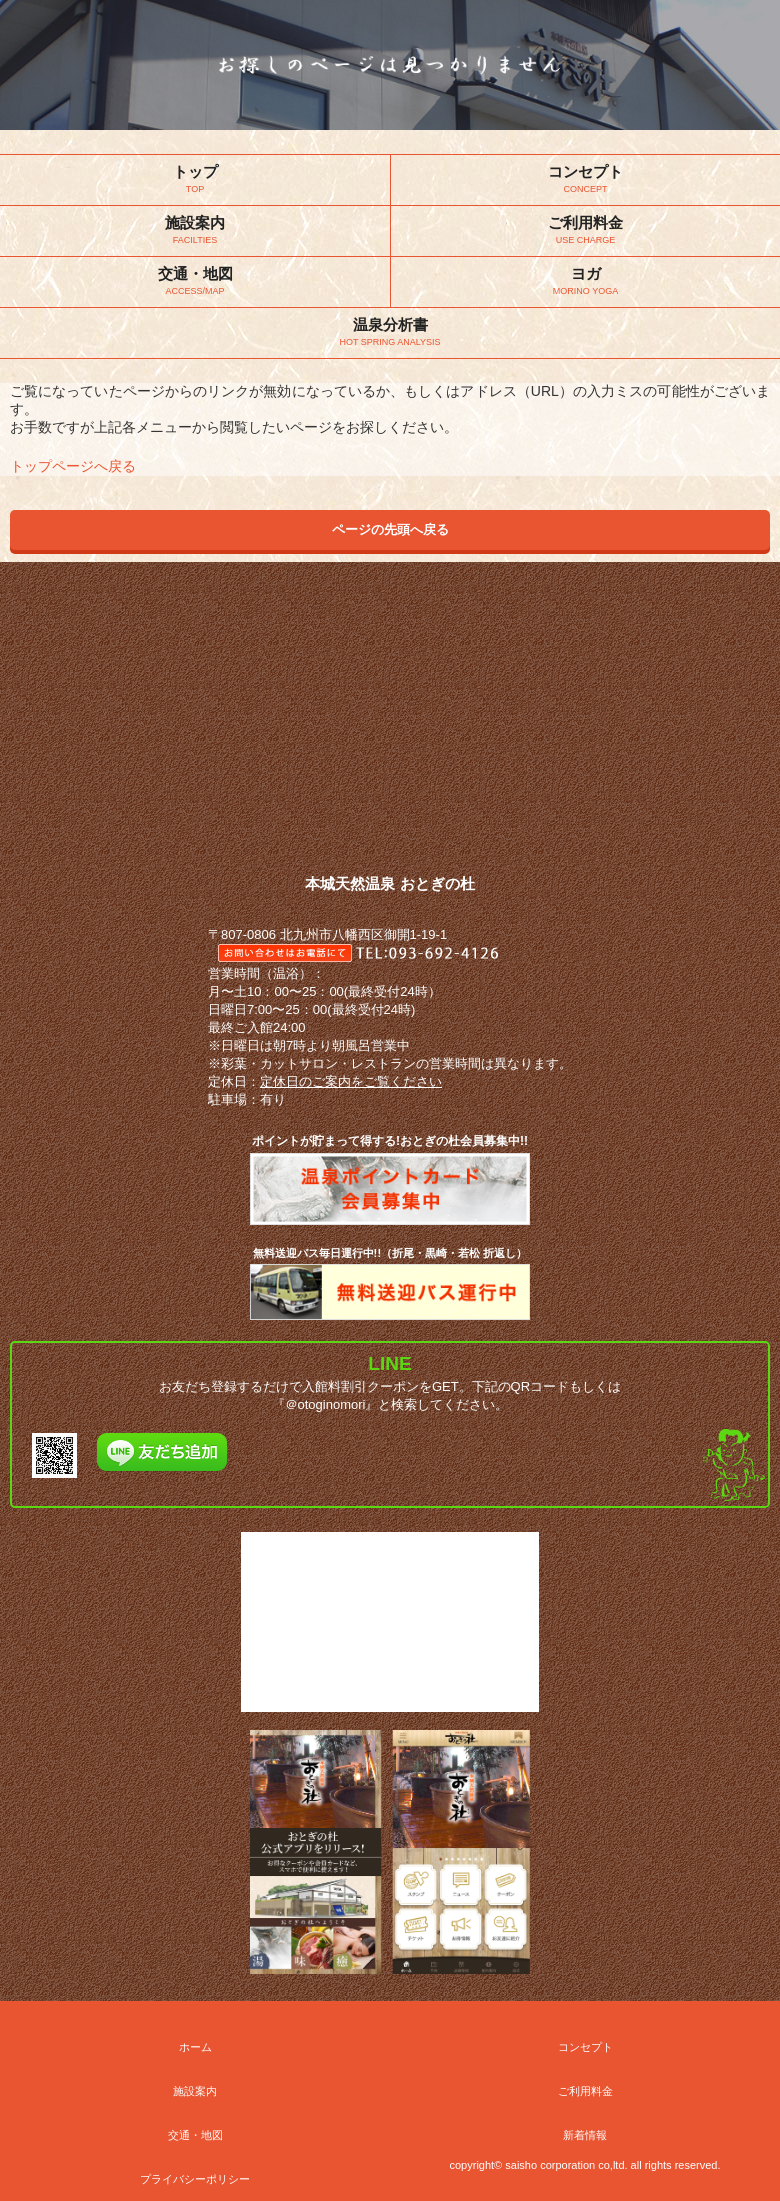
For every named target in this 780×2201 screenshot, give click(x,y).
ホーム (195, 2047)
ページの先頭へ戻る (390, 529)
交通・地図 (195, 2135)
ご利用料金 (585, 2091)
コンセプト (585, 2047)
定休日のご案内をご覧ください (351, 1081)
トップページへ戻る (73, 466)
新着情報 (585, 2135)
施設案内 (195, 2091)
